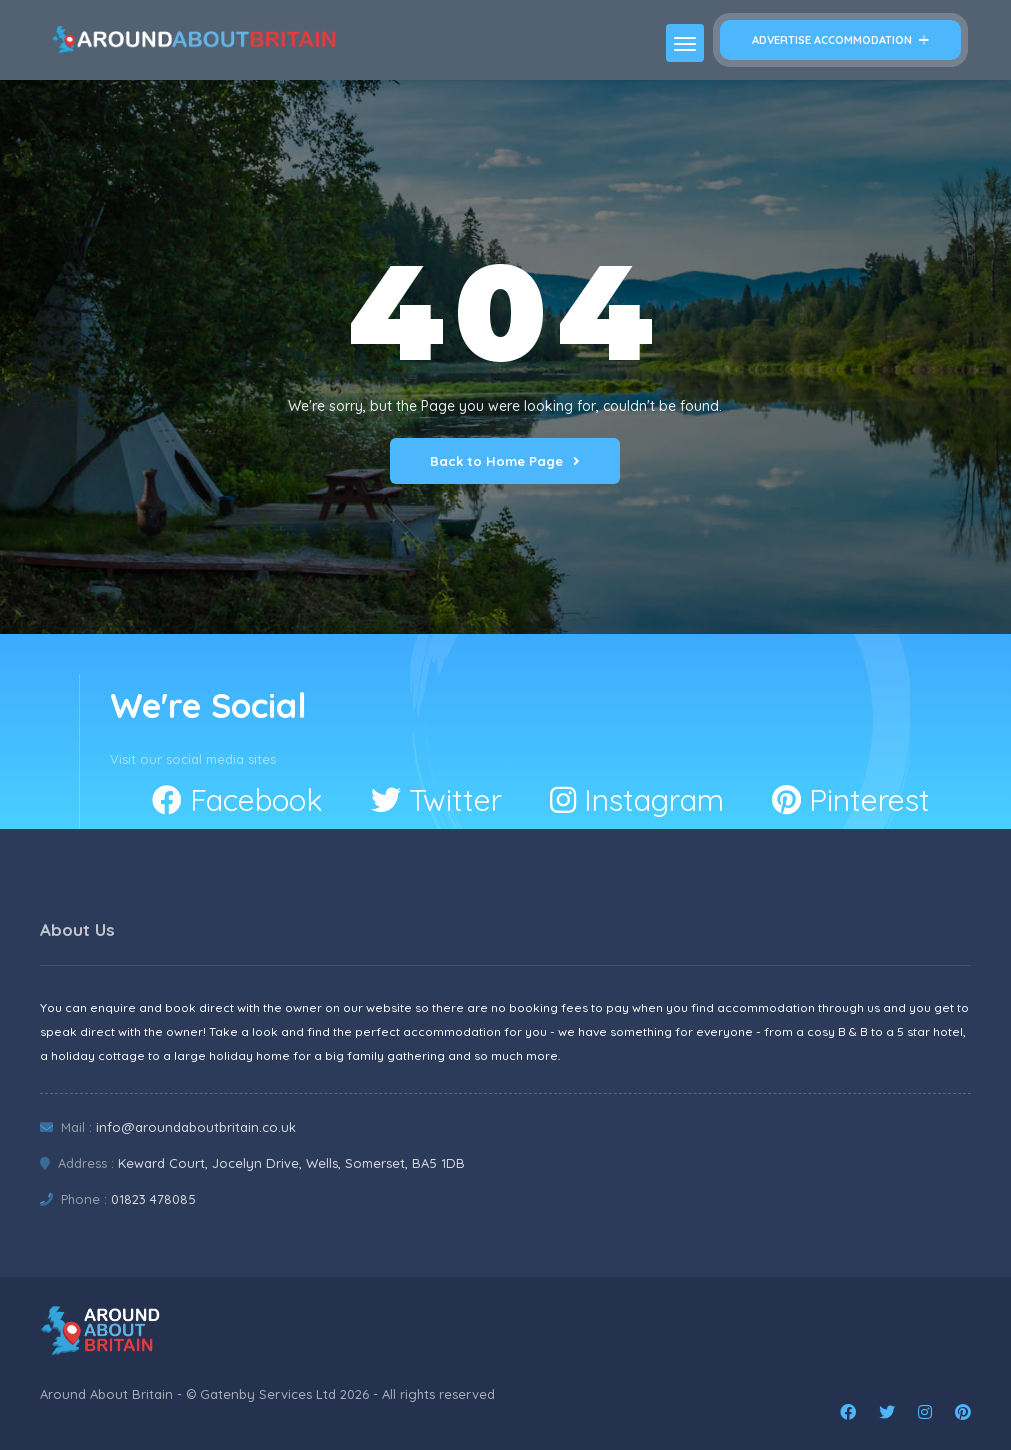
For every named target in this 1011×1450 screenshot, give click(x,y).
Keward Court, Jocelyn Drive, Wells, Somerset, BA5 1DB (291, 1163)
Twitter (436, 800)
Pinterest (851, 800)
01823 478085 (153, 1199)
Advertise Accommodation (840, 40)
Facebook (237, 800)
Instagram (637, 800)
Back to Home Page (505, 461)
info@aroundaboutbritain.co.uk (196, 1127)
